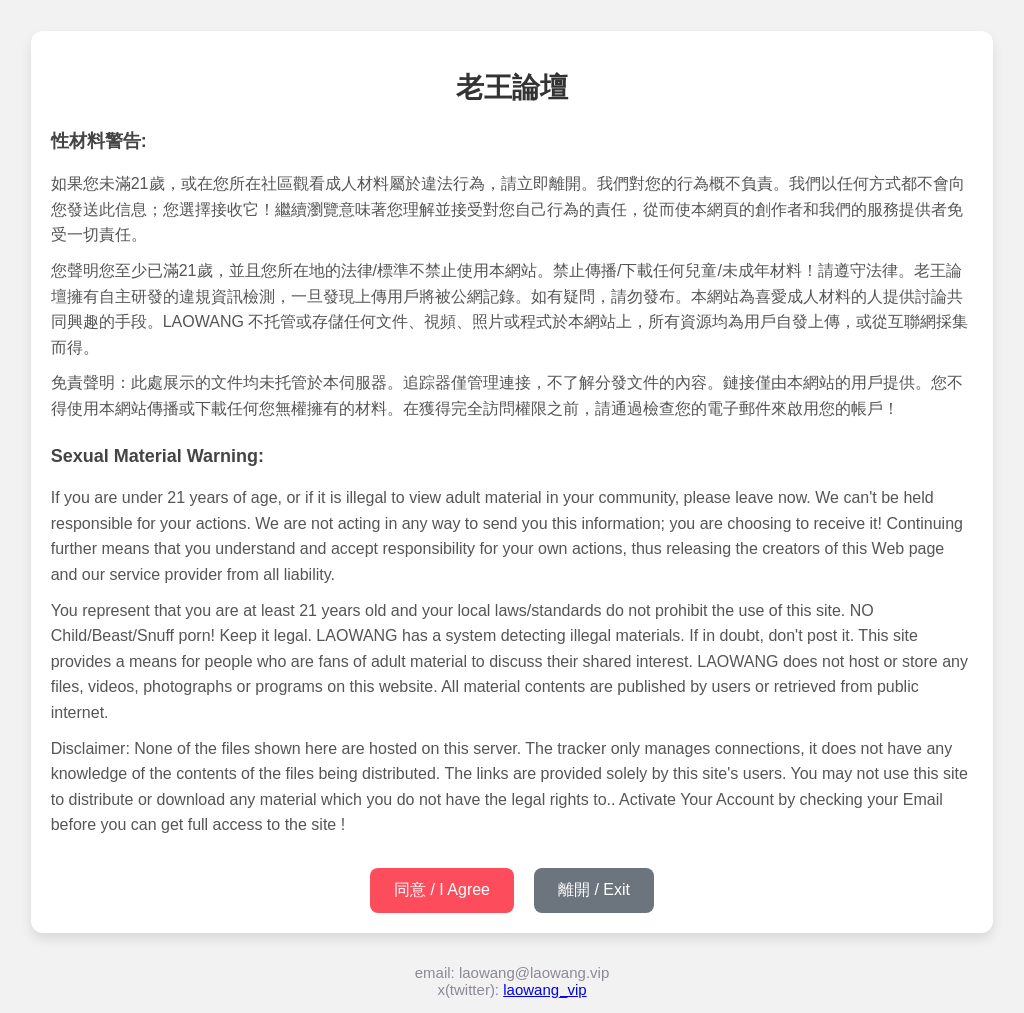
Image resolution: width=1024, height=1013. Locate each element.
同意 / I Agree (442, 889)
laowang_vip (544, 989)
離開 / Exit (594, 889)
